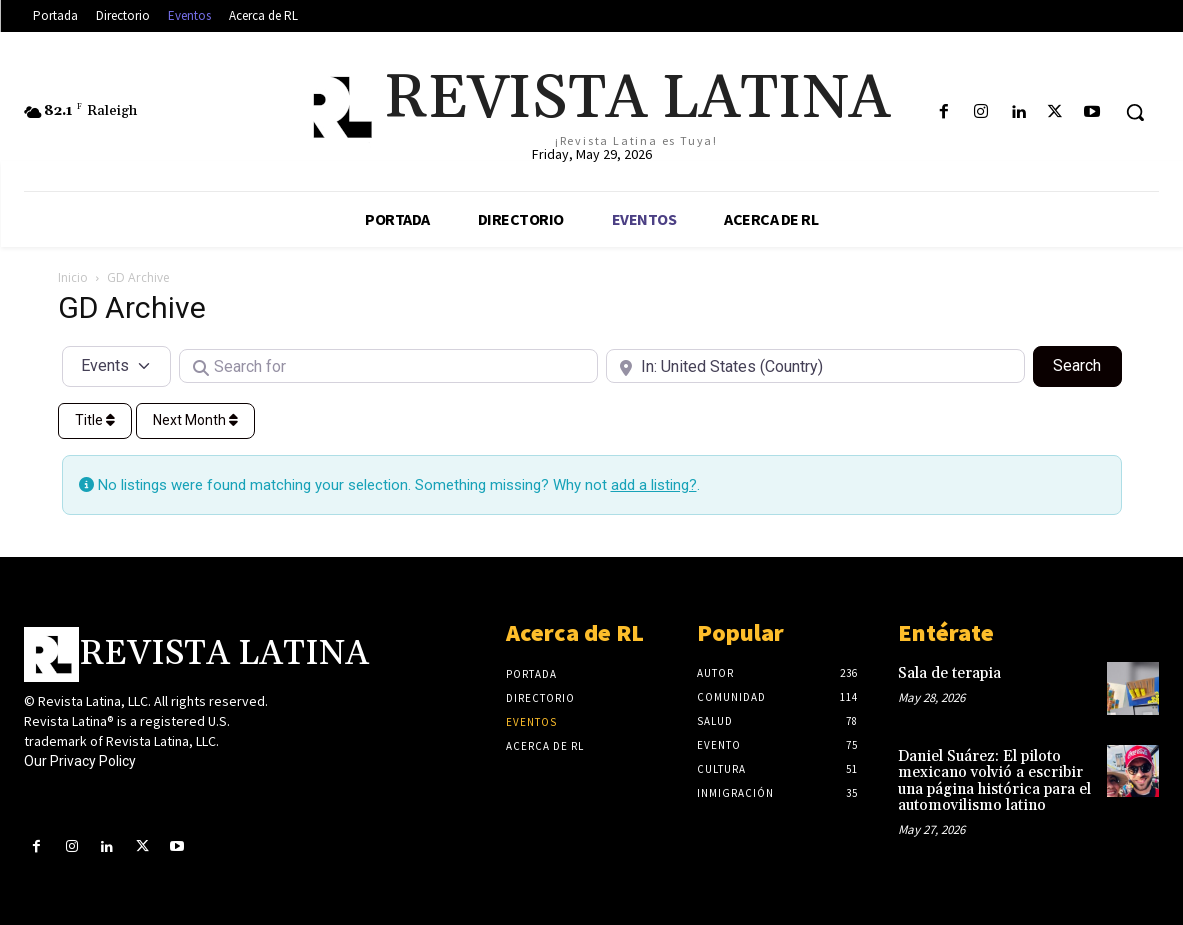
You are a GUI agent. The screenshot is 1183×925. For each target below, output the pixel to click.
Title (95, 420)
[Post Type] (117, 366)
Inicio (73, 277)
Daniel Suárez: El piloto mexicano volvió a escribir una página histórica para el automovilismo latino (994, 781)
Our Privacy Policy (80, 761)
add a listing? (654, 485)
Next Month (195, 420)
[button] (1135, 112)
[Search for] (388, 366)
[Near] (815, 366)
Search (1087, 364)
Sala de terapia (949, 673)
